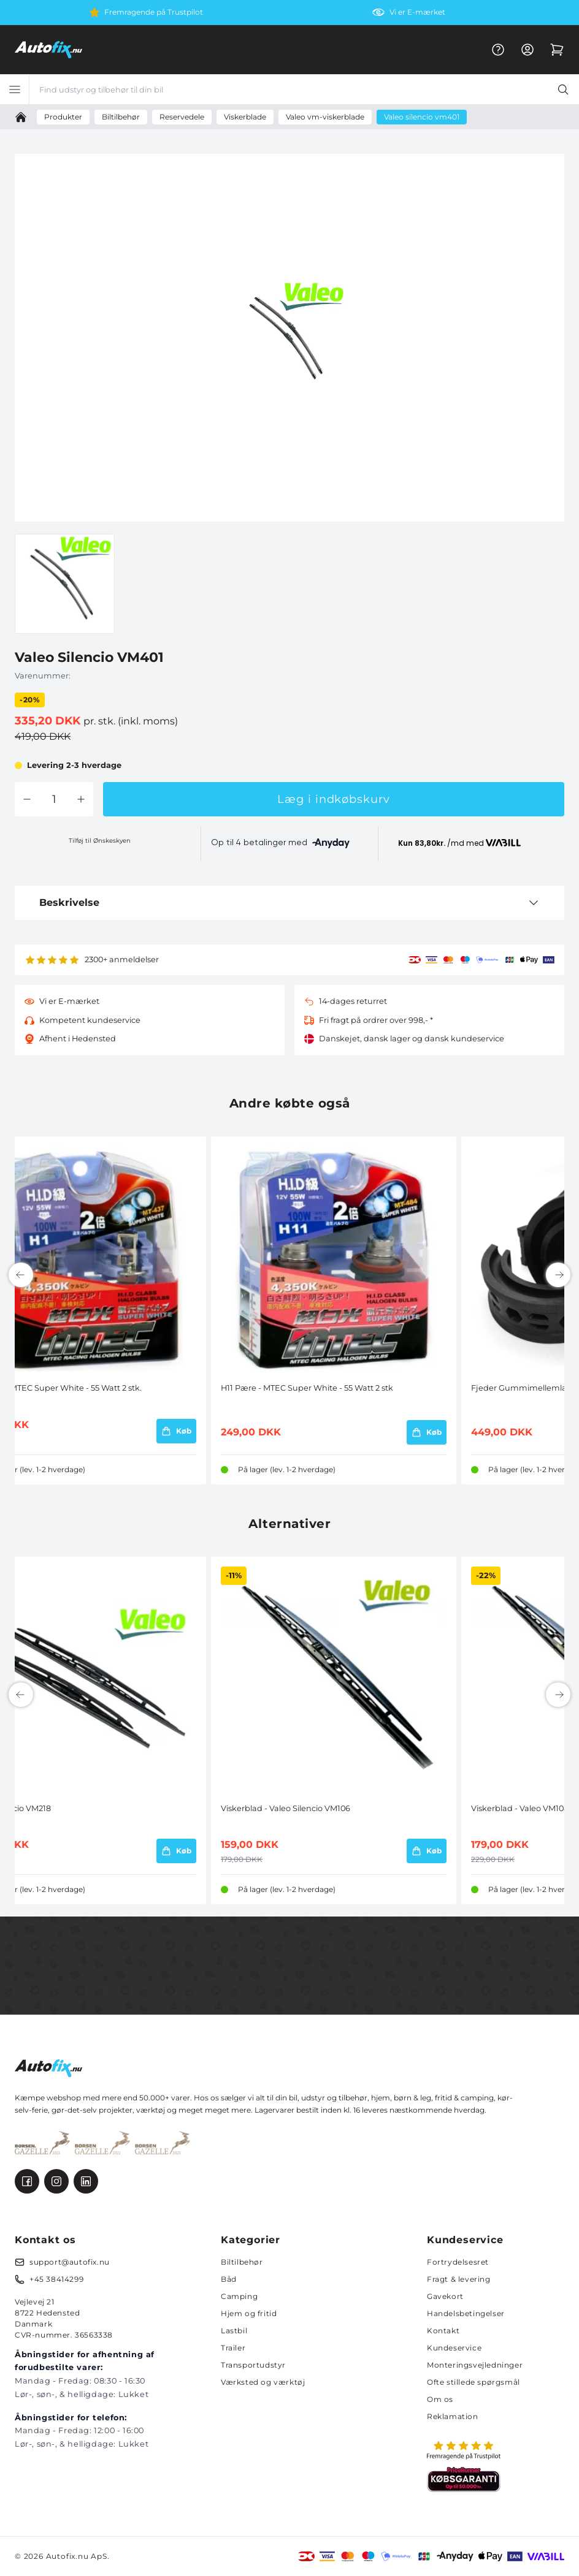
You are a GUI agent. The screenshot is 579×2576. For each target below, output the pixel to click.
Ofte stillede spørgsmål (473, 2382)
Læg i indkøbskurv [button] (333, 799)
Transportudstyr (253, 2364)
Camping (239, 2296)
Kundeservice (454, 2347)
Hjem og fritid (249, 2313)
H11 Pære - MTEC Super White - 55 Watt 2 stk (307, 1387)
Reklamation (452, 2416)
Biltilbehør (242, 2261)
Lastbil (234, 2330)
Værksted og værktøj (263, 2382)
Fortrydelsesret (458, 2261)
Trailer (233, 2347)
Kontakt (443, 2330)
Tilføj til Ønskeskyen (100, 841)
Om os (440, 2399)
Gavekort (445, 2296)
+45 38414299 (56, 2279)
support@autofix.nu (69, 2261)
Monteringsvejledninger (475, 2364)
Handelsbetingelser (466, 2313)
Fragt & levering (459, 2279)
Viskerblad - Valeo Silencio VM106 (285, 1808)
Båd (229, 2279)
